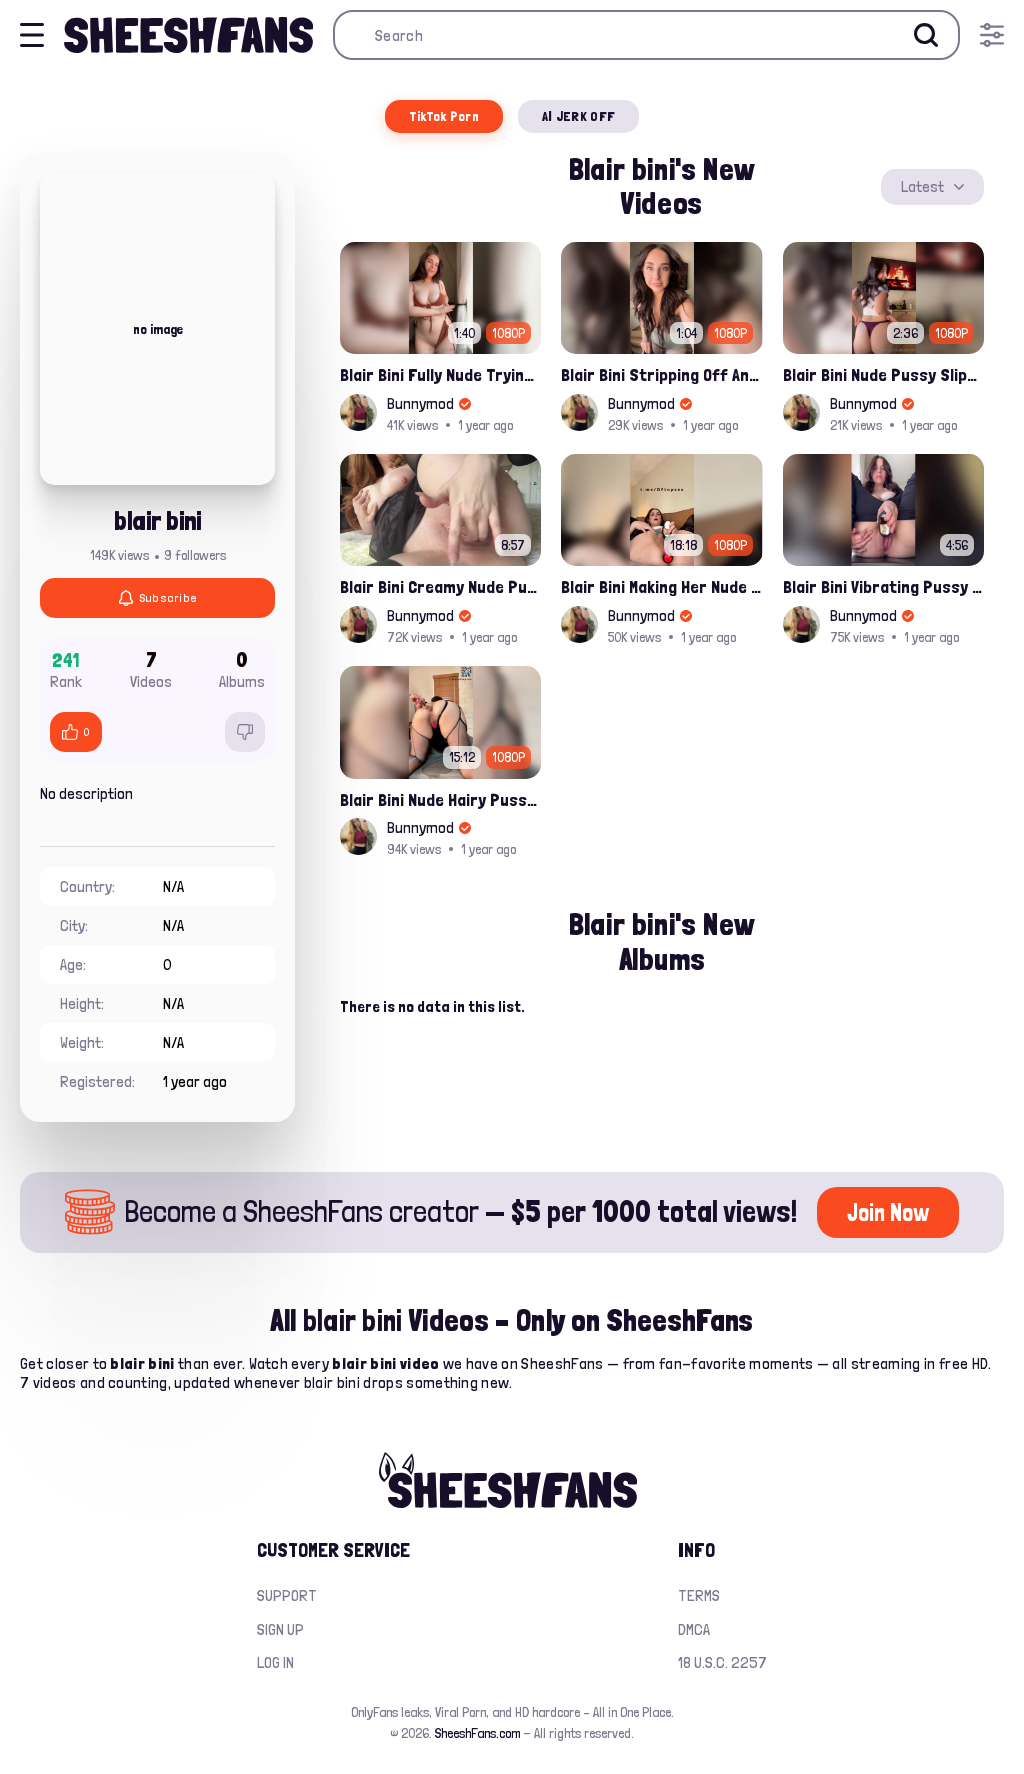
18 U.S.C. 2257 (722, 1662)
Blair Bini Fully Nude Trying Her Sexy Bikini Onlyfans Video (440, 374)
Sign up (280, 1629)
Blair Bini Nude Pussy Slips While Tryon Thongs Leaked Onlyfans (883, 374)
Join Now (888, 1212)
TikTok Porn (444, 116)
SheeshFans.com (477, 1733)
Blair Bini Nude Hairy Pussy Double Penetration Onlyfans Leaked (440, 799)
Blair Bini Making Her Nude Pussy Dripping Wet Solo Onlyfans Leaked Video (661, 586)
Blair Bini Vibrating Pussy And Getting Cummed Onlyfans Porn (883, 586)
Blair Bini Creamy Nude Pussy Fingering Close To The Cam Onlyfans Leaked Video (440, 586)
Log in (275, 1662)
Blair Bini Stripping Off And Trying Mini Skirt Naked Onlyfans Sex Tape (661, 374)
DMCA (694, 1629)
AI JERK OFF (578, 116)
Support (287, 1595)
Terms (699, 1595)
